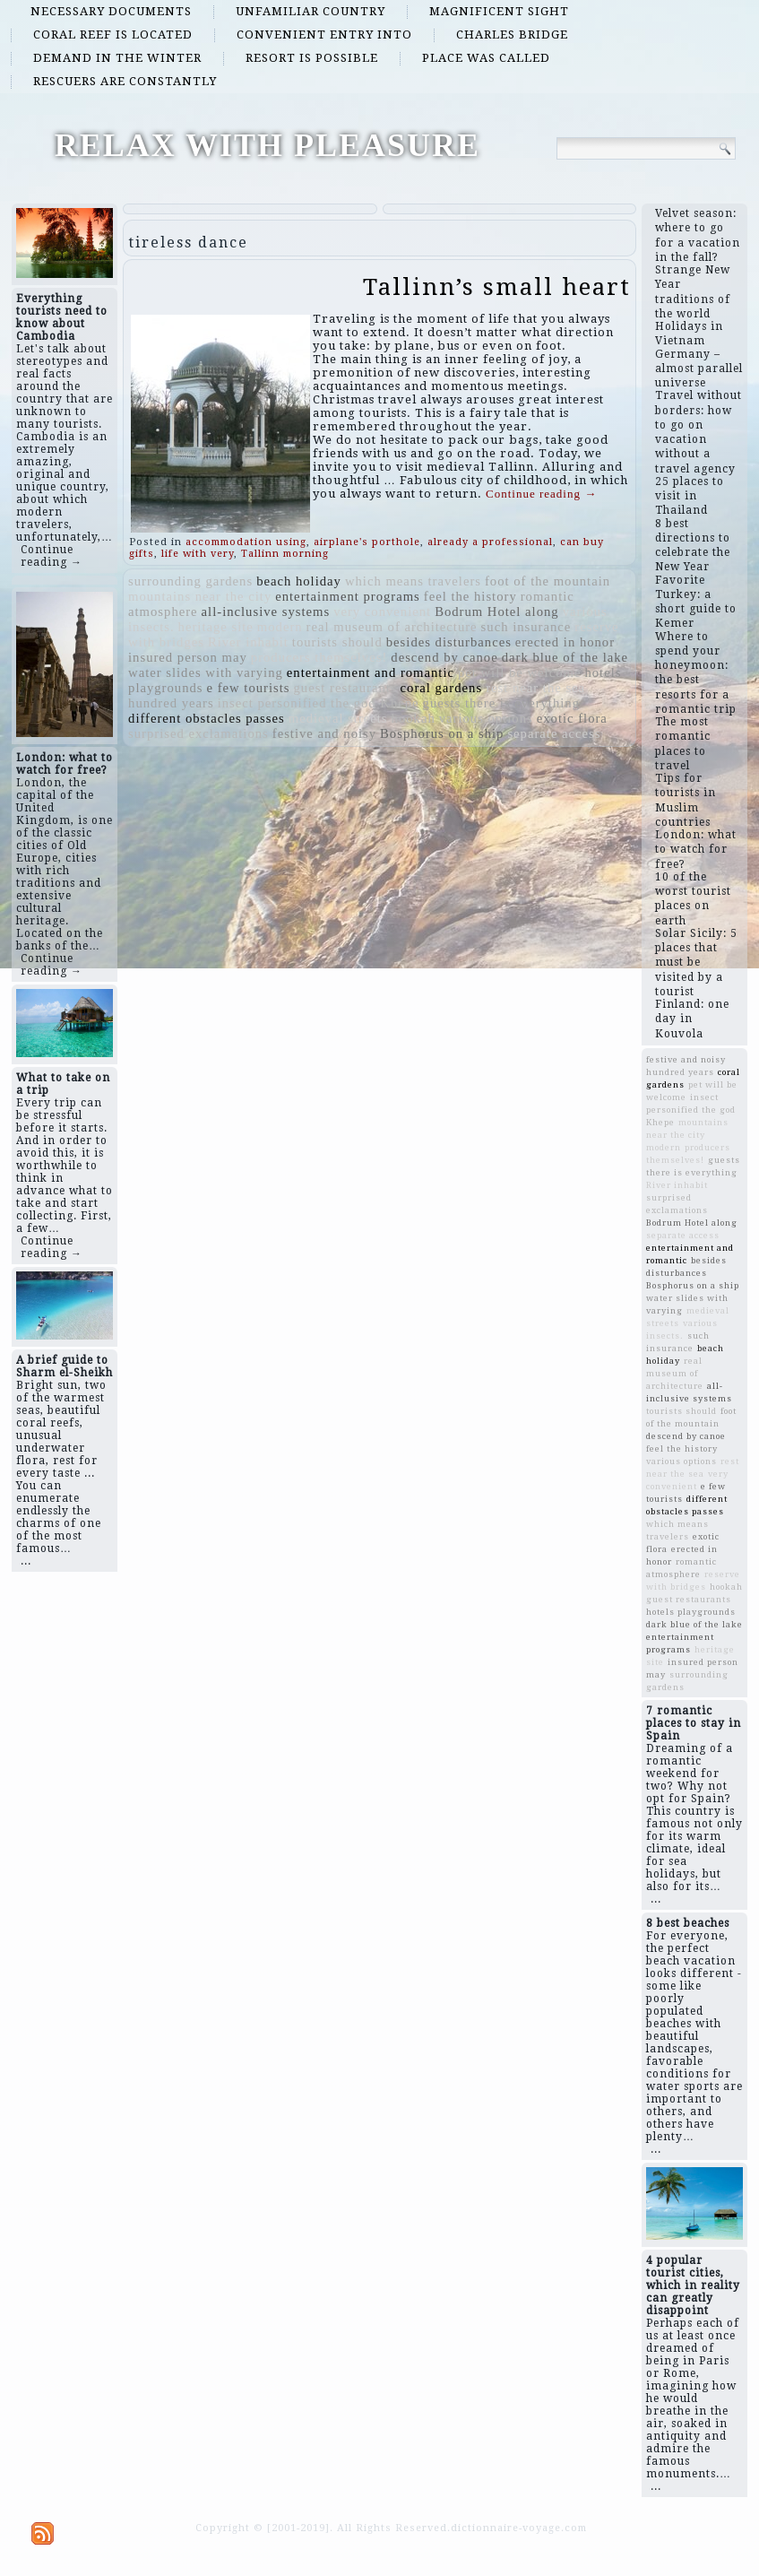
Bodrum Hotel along (497, 611)
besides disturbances (449, 642)
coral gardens (442, 688)
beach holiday (298, 581)
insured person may (187, 657)
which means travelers (413, 581)
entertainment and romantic (370, 672)
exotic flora (572, 718)
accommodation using (245, 542)
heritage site (216, 627)
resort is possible (312, 58)
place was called (486, 58)
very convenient (382, 611)
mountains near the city (200, 596)
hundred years (171, 703)
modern (280, 627)
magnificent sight (499, 11)
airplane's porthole (367, 542)
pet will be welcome (519, 672)
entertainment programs (347, 596)
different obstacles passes (206, 718)
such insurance (526, 627)
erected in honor (565, 642)
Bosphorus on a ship (442, 733)
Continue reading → (51, 555)
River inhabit (248, 642)
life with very (197, 553)
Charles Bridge (512, 34)
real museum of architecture (392, 627)
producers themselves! (319, 657)
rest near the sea (535, 688)
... (26, 1561)
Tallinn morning (285, 553)
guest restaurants (344, 688)
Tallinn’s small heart (497, 286)
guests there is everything (501, 703)
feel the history (470, 596)
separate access (553, 733)
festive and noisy (324, 733)
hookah (414, 718)
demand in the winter (117, 58)
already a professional (490, 542)
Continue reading (541, 493)
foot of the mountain (547, 581)
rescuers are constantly (125, 81)
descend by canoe (444, 657)
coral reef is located (113, 34)
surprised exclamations (198, 733)
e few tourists (248, 688)
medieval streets (338, 718)
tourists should (337, 642)
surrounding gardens (190, 581)
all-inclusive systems (266, 611)
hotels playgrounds (691, 1612)
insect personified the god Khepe (318, 703)
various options (486, 718)
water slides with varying (205, 672)
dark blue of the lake (565, 657)
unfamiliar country (310, 11)
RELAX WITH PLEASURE (267, 145)
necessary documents (111, 11)
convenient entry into (324, 34)
